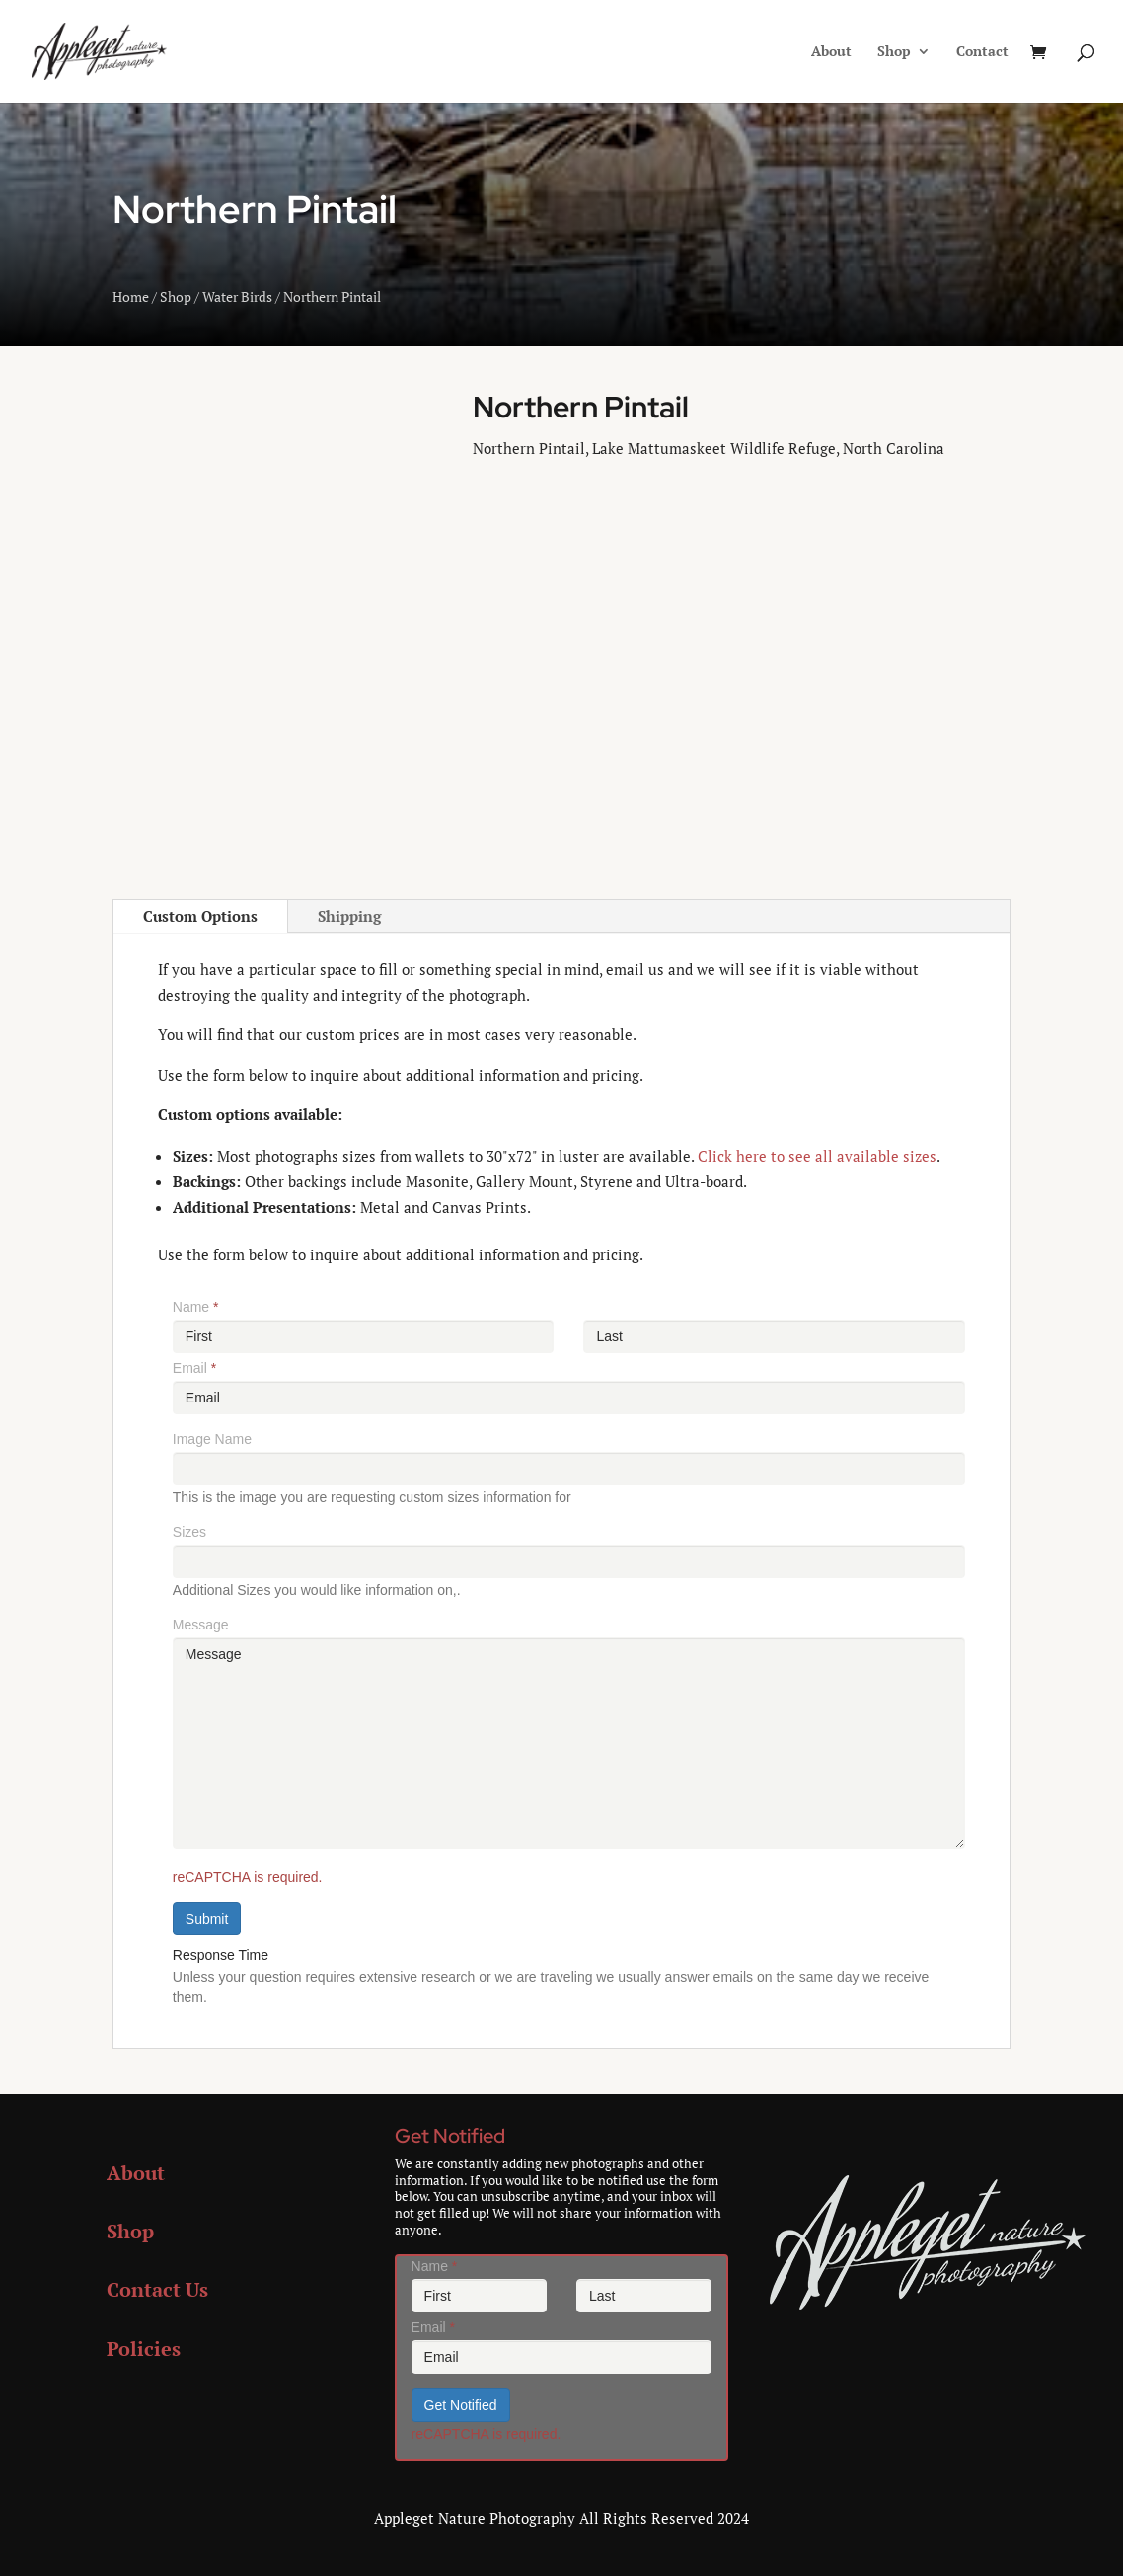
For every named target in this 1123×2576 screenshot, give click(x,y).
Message (201, 1624)
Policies (144, 2348)
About (831, 52)
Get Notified (460, 2405)
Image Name (212, 1439)
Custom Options (200, 916)
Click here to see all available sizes (817, 1156)
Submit (207, 1919)
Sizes (189, 1532)
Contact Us (157, 2289)
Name (196, 1307)
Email (194, 1368)
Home (130, 297)
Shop (894, 52)
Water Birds (237, 297)
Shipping (349, 916)
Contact (982, 52)
